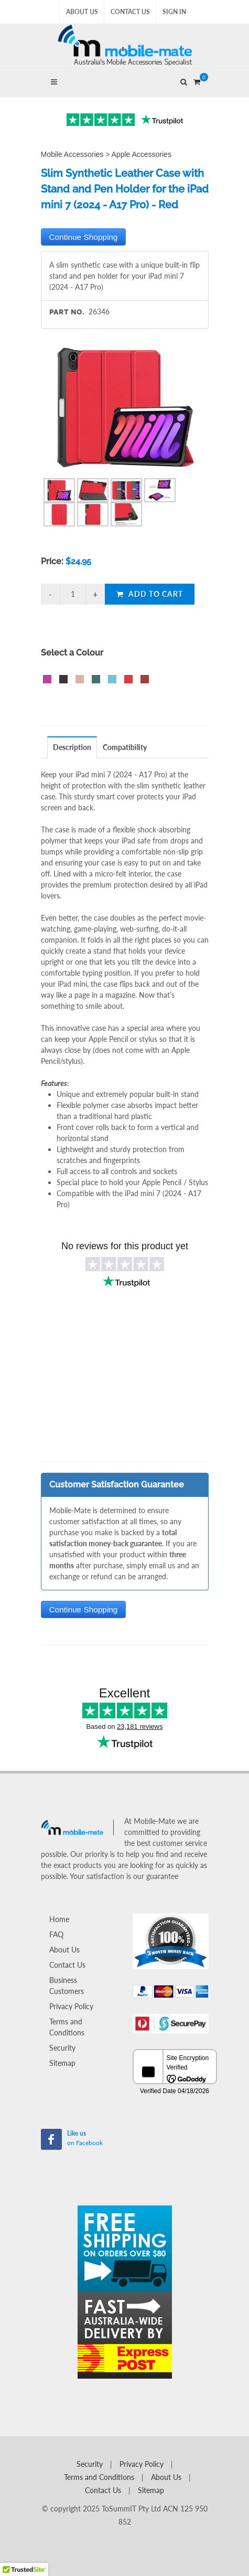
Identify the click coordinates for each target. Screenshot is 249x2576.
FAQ (56, 1934)
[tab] (72, 747)
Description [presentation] (72, 747)
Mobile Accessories (72, 154)
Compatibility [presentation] (125, 747)
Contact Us (130, 12)
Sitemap (62, 2062)
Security (62, 2047)
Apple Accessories (141, 154)
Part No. (66, 312)
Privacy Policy (71, 2006)
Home (59, 1919)
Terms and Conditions (66, 2027)
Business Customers (66, 1986)
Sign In (174, 12)
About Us (82, 12)
